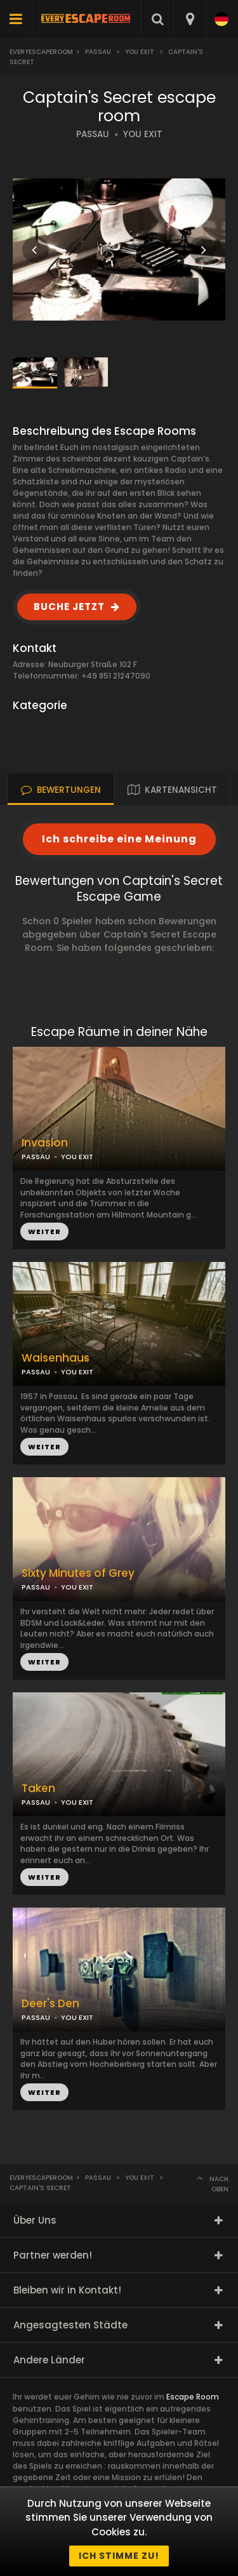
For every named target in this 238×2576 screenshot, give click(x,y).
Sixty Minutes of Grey (78, 1573)
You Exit (139, 51)
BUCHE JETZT (69, 606)
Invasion (45, 1143)
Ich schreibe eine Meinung (119, 839)
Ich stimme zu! (119, 2555)
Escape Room (192, 2396)
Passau (98, 51)
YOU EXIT (142, 134)
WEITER (44, 1447)
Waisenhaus (55, 1358)
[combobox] (189, 19)
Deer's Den (50, 2003)
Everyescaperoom (41, 51)
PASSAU (92, 134)
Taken (38, 1788)
